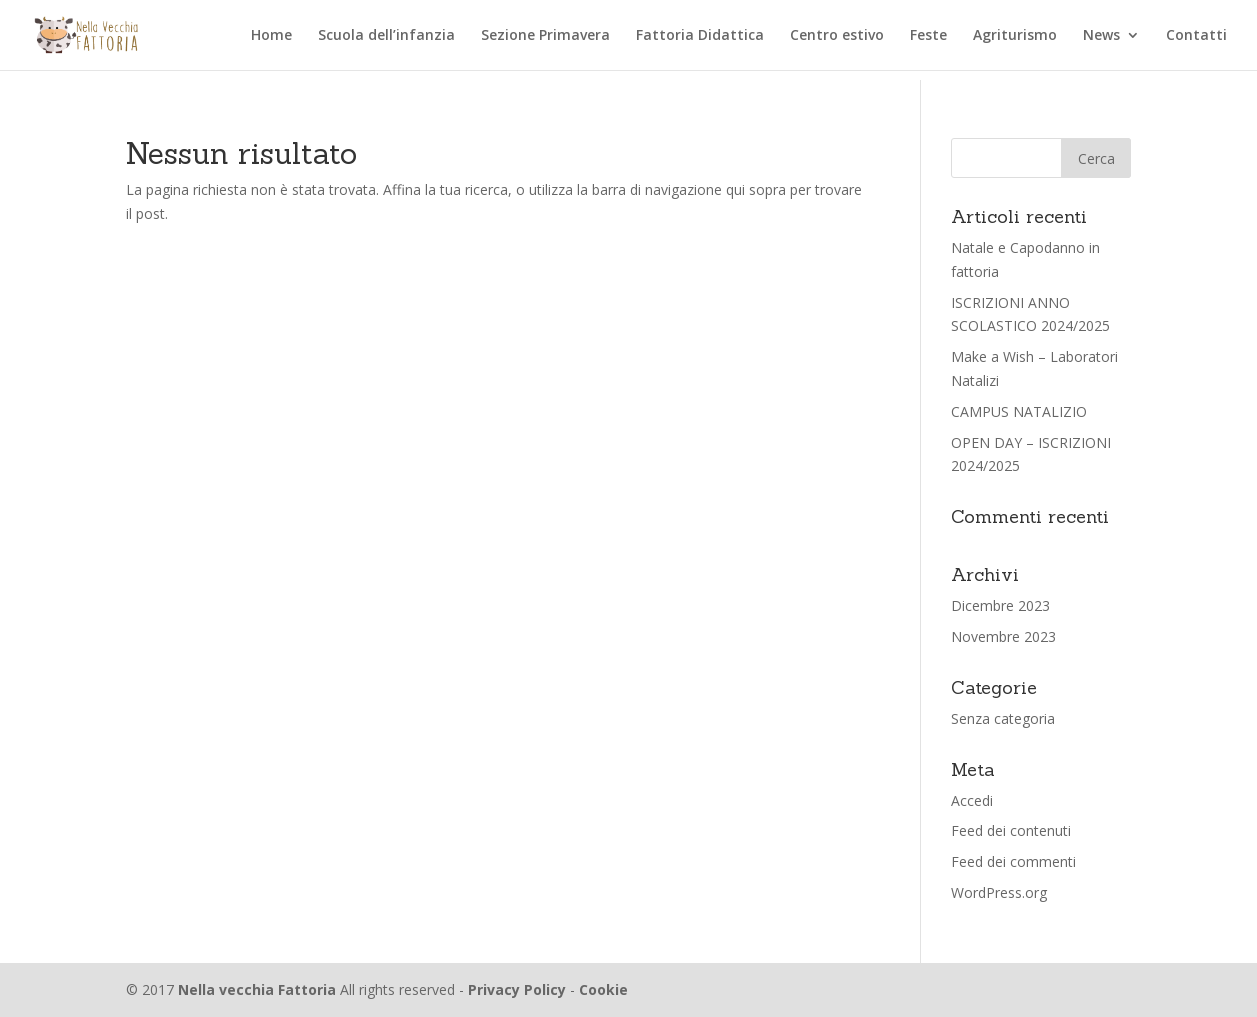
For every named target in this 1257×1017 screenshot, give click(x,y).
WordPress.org (999, 892)
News (1101, 36)
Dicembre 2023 (1000, 605)
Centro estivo (837, 36)
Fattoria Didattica (700, 36)
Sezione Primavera (545, 36)
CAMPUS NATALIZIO (1019, 411)
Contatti (1196, 36)
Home (271, 36)
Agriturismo (1015, 36)
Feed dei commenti (1013, 861)
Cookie (603, 989)
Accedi (972, 800)
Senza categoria (1003, 718)
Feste (928, 36)
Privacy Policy (517, 989)
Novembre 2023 (1003, 636)
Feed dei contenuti (1011, 830)
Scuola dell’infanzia (386, 36)
